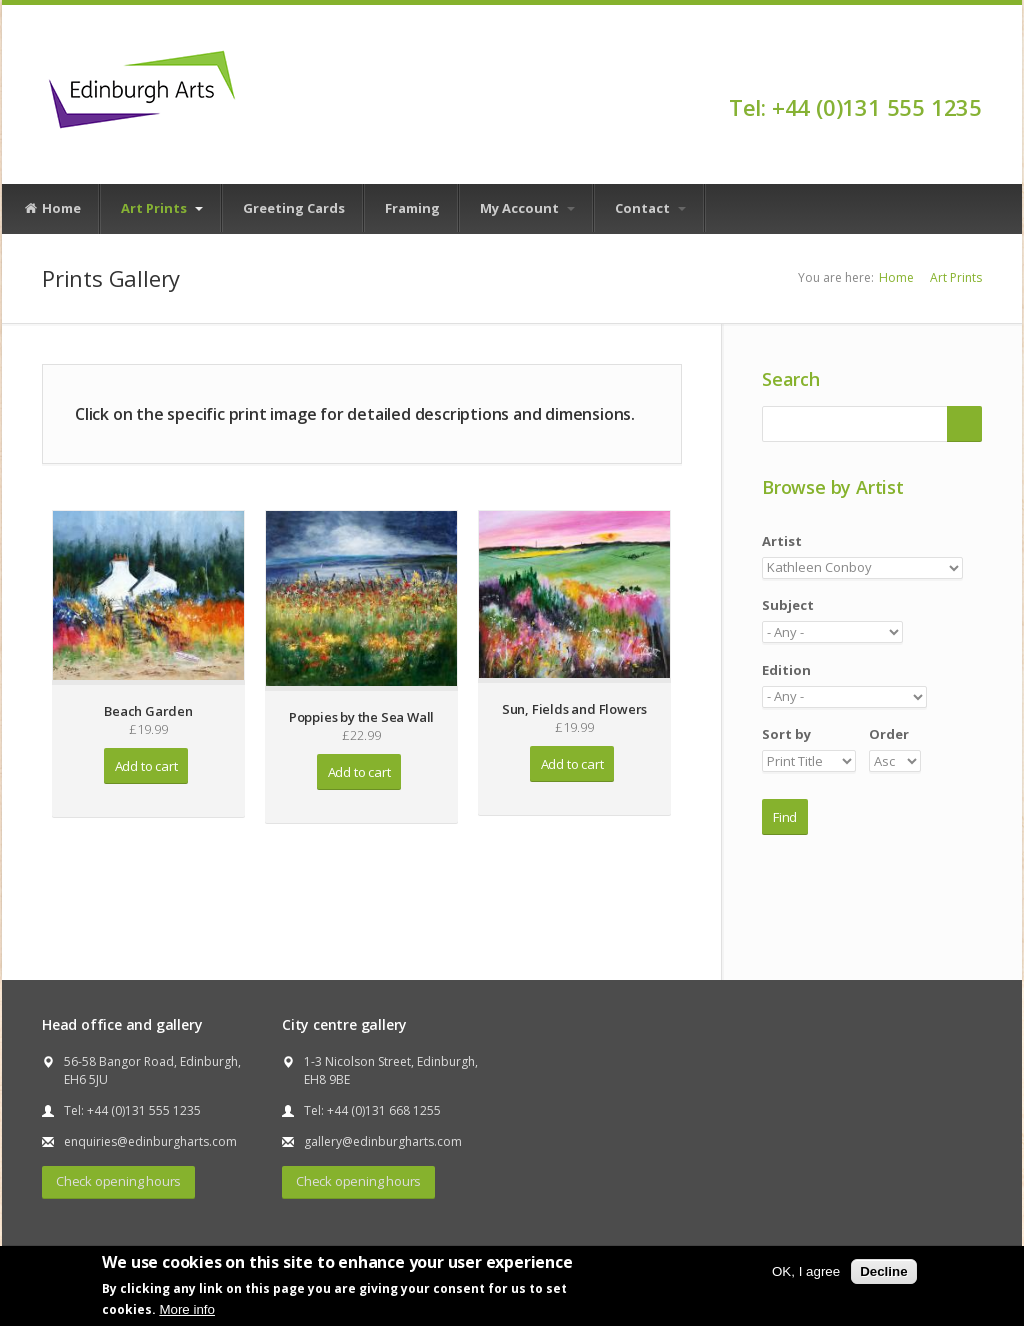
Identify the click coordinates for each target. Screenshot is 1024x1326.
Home (52, 209)
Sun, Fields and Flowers (574, 709)
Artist (782, 541)
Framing (412, 208)
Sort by (786, 734)
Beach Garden (148, 711)
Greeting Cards (294, 208)
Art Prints (162, 208)
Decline (883, 1271)
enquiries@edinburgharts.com (150, 1141)
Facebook (972, 72)
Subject (788, 605)
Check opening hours (118, 1181)
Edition (786, 670)
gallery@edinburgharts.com (383, 1141)
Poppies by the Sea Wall (361, 717)
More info (187, 1309)
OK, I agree (806, 1271)
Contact (650, 208)
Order (889, 734)
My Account (527, 208)
